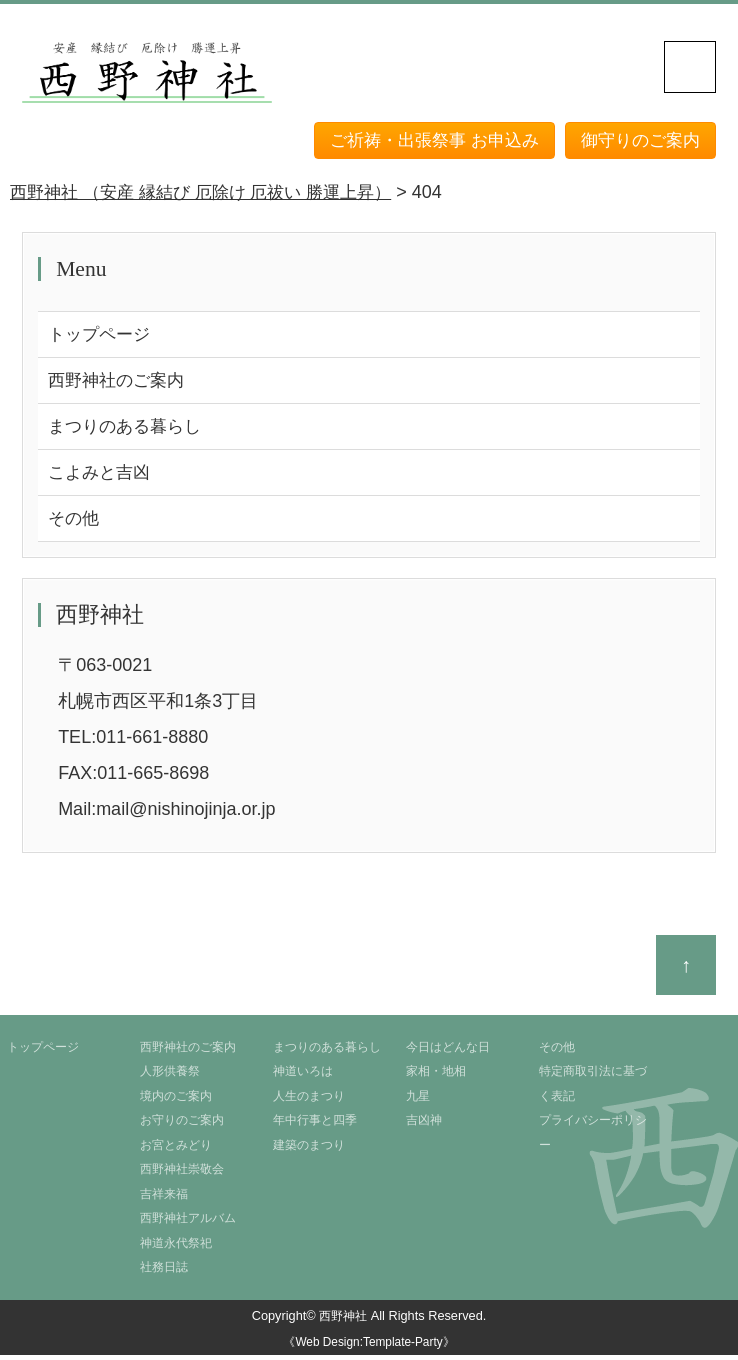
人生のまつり (309, 1102)
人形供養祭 (170, 1077)
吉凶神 (424, 1126)
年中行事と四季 (315, 1126)
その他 (75, 523)
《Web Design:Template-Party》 (369, 1348)
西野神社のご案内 (120, 382)
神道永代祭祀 (176, 1248)
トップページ (102, 335)
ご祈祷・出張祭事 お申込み (421, 140)
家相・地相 (436, 1077)
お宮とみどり (176, 1151)
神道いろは (303, 1077)
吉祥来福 (164, 1199)
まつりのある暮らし (129, 429)
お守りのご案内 (182, 1126)
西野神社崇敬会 (182, 1175)
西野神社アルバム (188, 1224)
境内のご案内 (176, 1102)
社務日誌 (164, 1273)
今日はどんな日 (448, 1053)
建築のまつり (309, 1151)
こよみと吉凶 (102, 476)
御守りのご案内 (637, 140)
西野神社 (343, 1320)
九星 (418, 1102)
